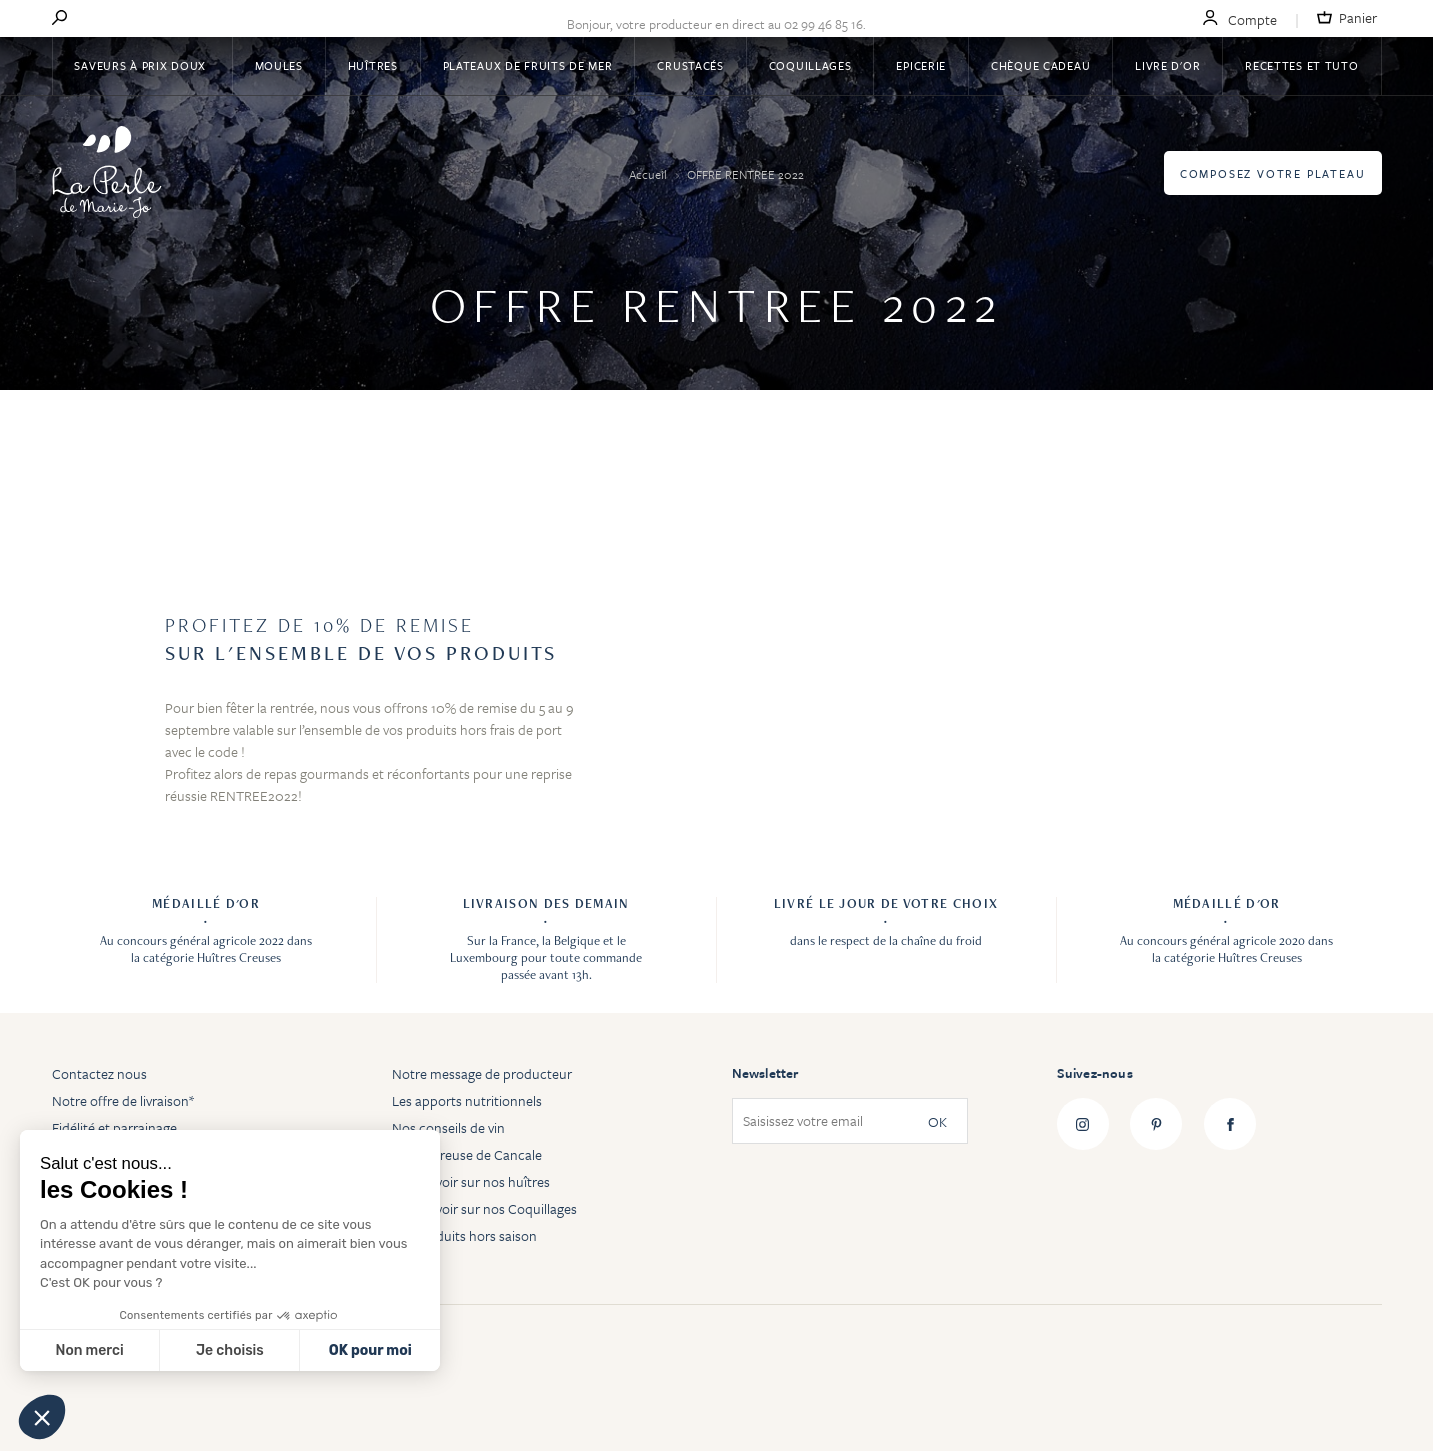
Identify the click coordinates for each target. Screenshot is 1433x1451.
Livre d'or (1167, 65)
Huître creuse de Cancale (467, 1154)
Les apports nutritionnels (467, 1100)
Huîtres (373, 65)
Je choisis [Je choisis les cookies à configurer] (230, 1350)
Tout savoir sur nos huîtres (471, 1181)
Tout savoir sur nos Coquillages (484, 1208)
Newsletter (765, 1073)
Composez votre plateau (1273, 173)
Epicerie (921, 65)
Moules (279, 65)
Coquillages (810, 65)
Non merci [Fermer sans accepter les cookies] (89, 1350)
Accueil (649, 174)
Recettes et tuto (1302, 65)
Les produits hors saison (464, 1235)
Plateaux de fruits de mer (528, 65)
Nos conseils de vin (448, 1127)
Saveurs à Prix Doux (141, 65)
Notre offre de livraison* (123, 1100)
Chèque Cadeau (1040, 65)
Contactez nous (99, 1073)
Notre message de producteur (482, 1073)
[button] (42, 1417)
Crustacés (690, 65)
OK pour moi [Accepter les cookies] (370, 1350)
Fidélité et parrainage (114, 1127)
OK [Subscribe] (937, 1121)
